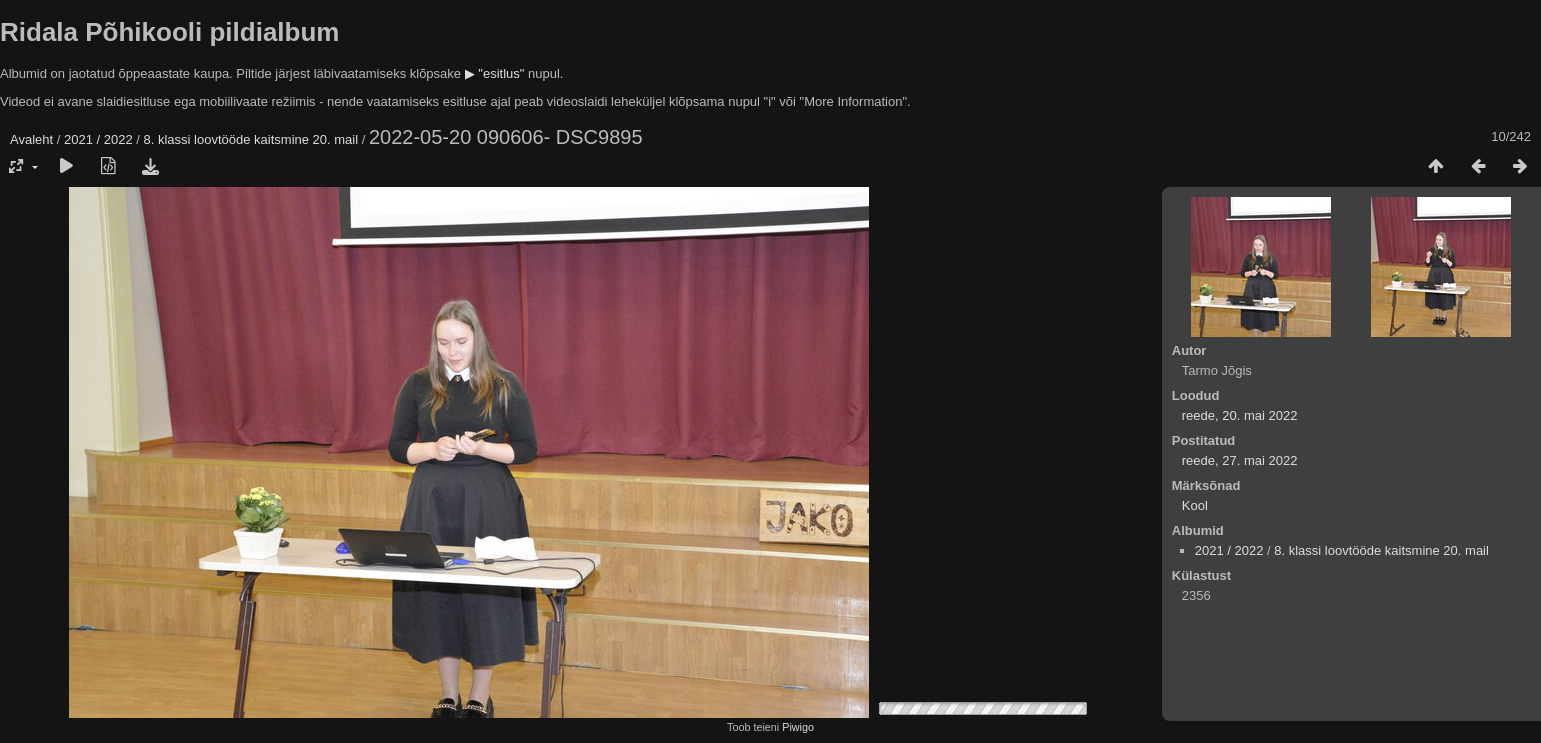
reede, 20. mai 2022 (1240, 415)
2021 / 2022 (98, 139)
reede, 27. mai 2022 (1240, 460)
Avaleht (31, 139)
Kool (1195, 505)
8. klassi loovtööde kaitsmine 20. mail (251, 139)
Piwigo (798, 727)
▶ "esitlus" (495, 73)
